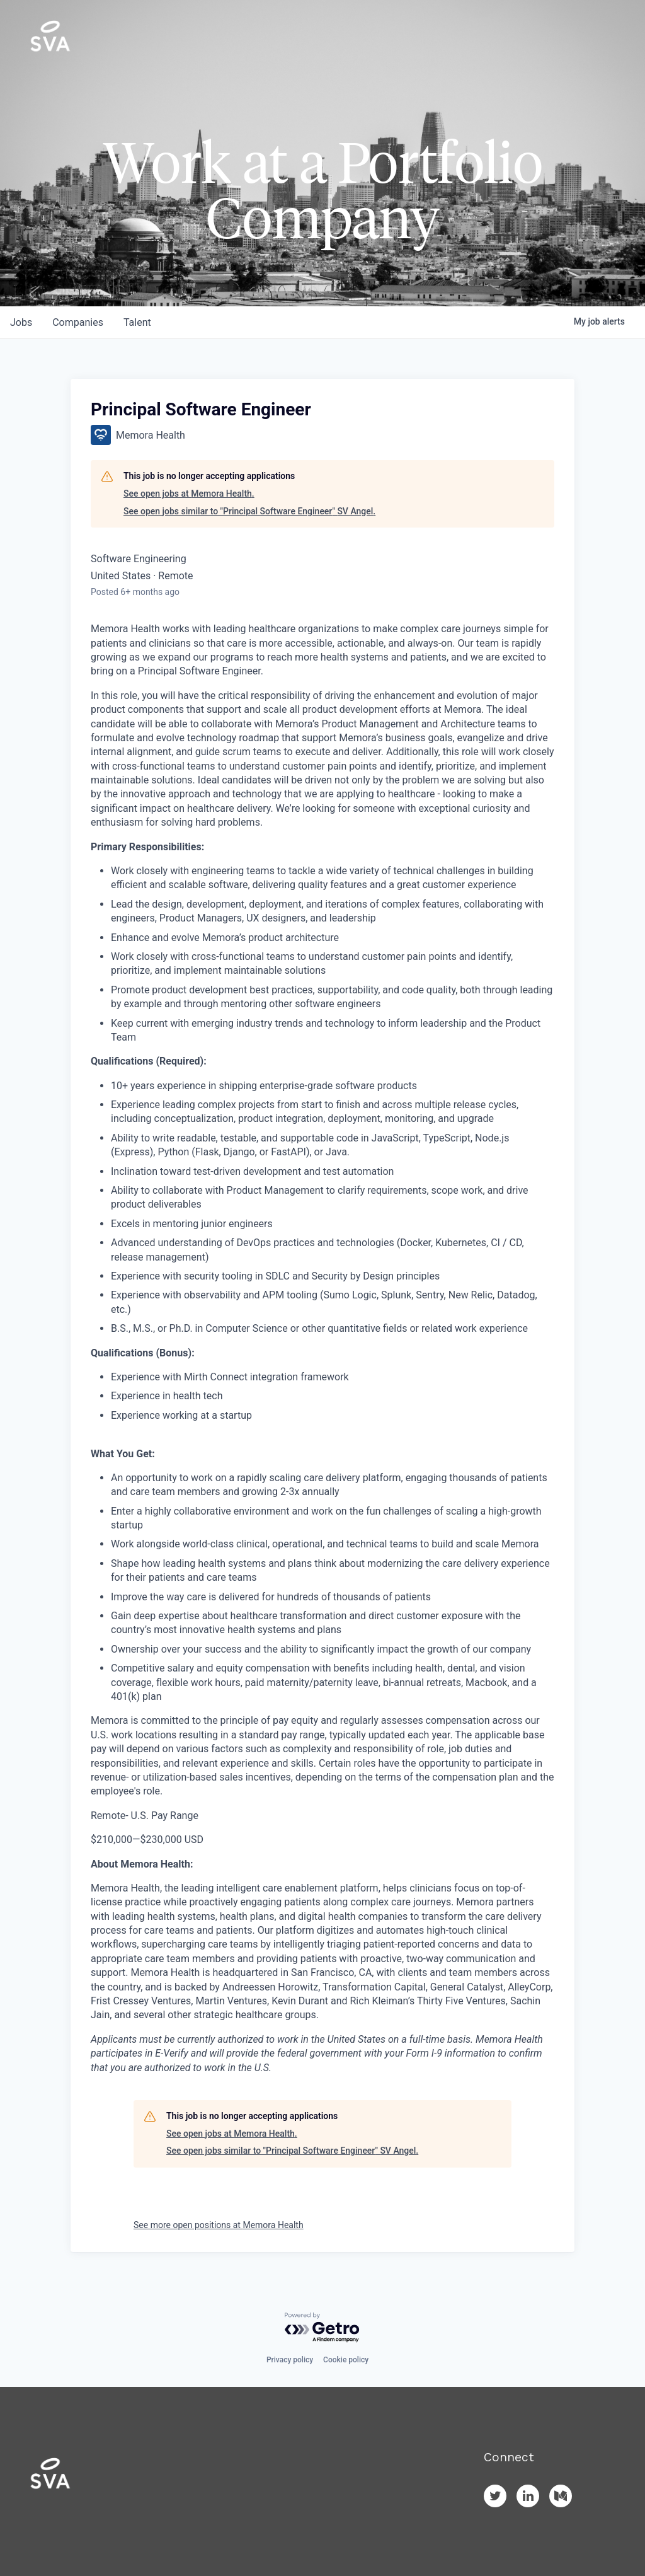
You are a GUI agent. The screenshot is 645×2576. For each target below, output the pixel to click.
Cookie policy (345, 2359)
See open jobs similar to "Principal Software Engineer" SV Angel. (249, 511)
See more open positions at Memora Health (219, 2225)
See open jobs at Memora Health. (188, 493)
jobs (21, 322)
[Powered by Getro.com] (322, 2328)
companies (77, 322)
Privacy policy (289, 2359)
